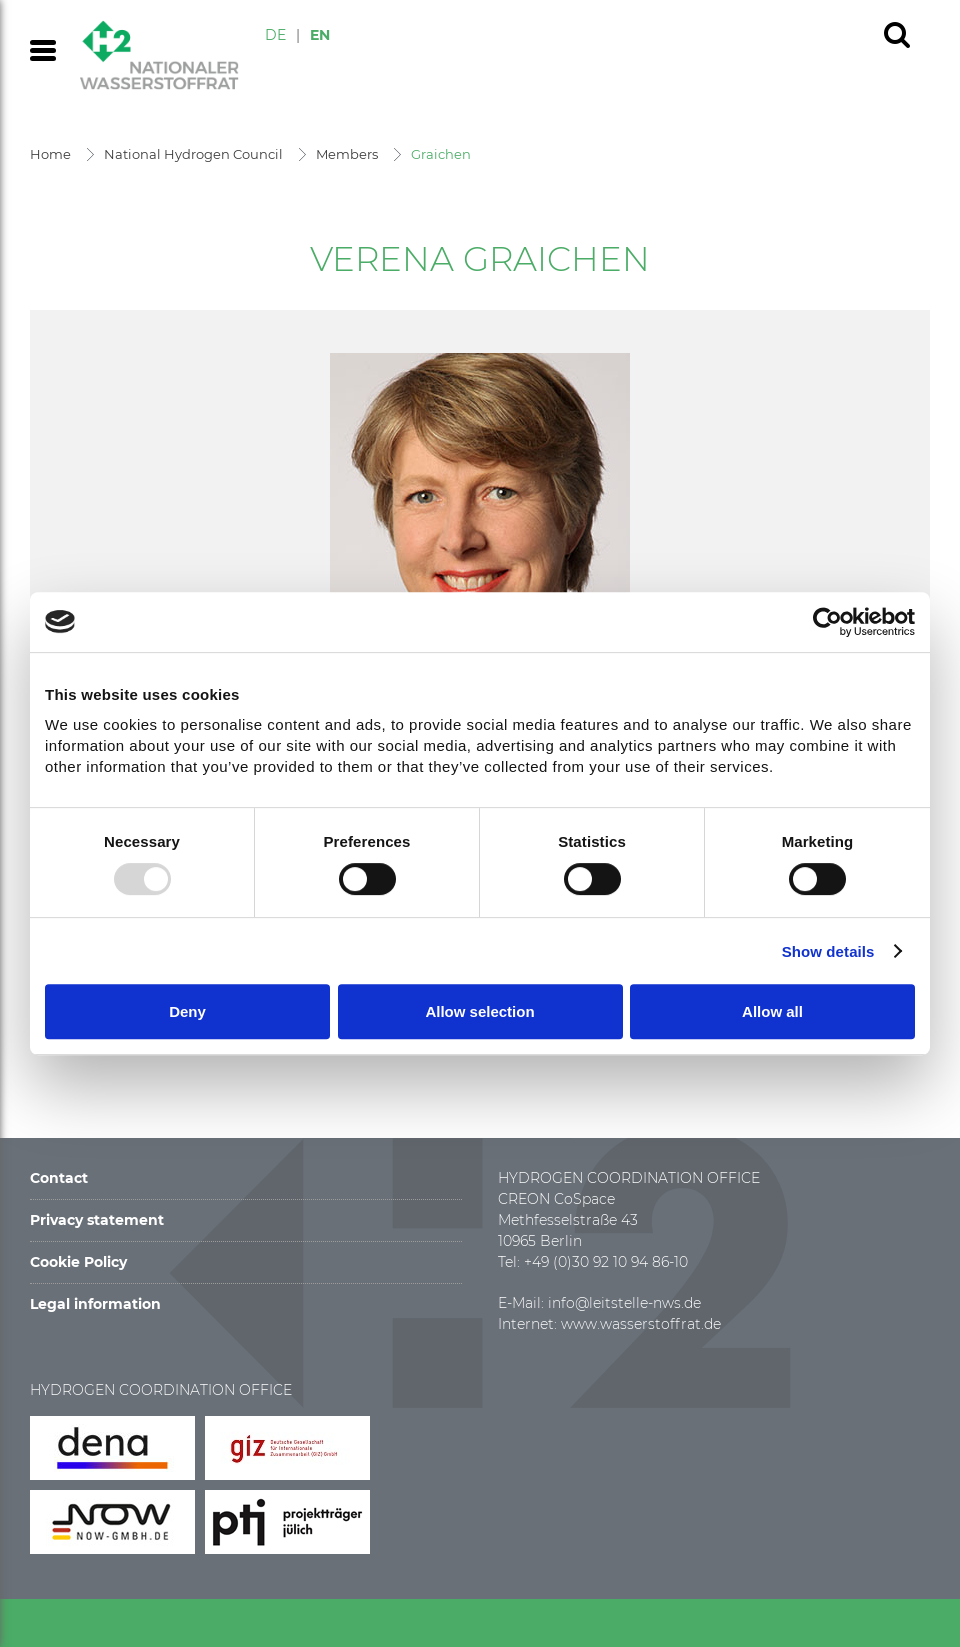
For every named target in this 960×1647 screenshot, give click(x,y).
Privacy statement (97, 1220)
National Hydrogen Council (193, 154)
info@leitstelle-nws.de (624, 1303)
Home (50, 154)
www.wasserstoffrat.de (641, 1324)
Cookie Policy (78, 1262)
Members (347, 154)
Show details (828, 951)
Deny (187, 1011)
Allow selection (479, 1011)
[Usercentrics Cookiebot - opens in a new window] (827, 622)
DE (275, 35)
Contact (59, 1178)
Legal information (95, 1304)
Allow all (772, 1011)
